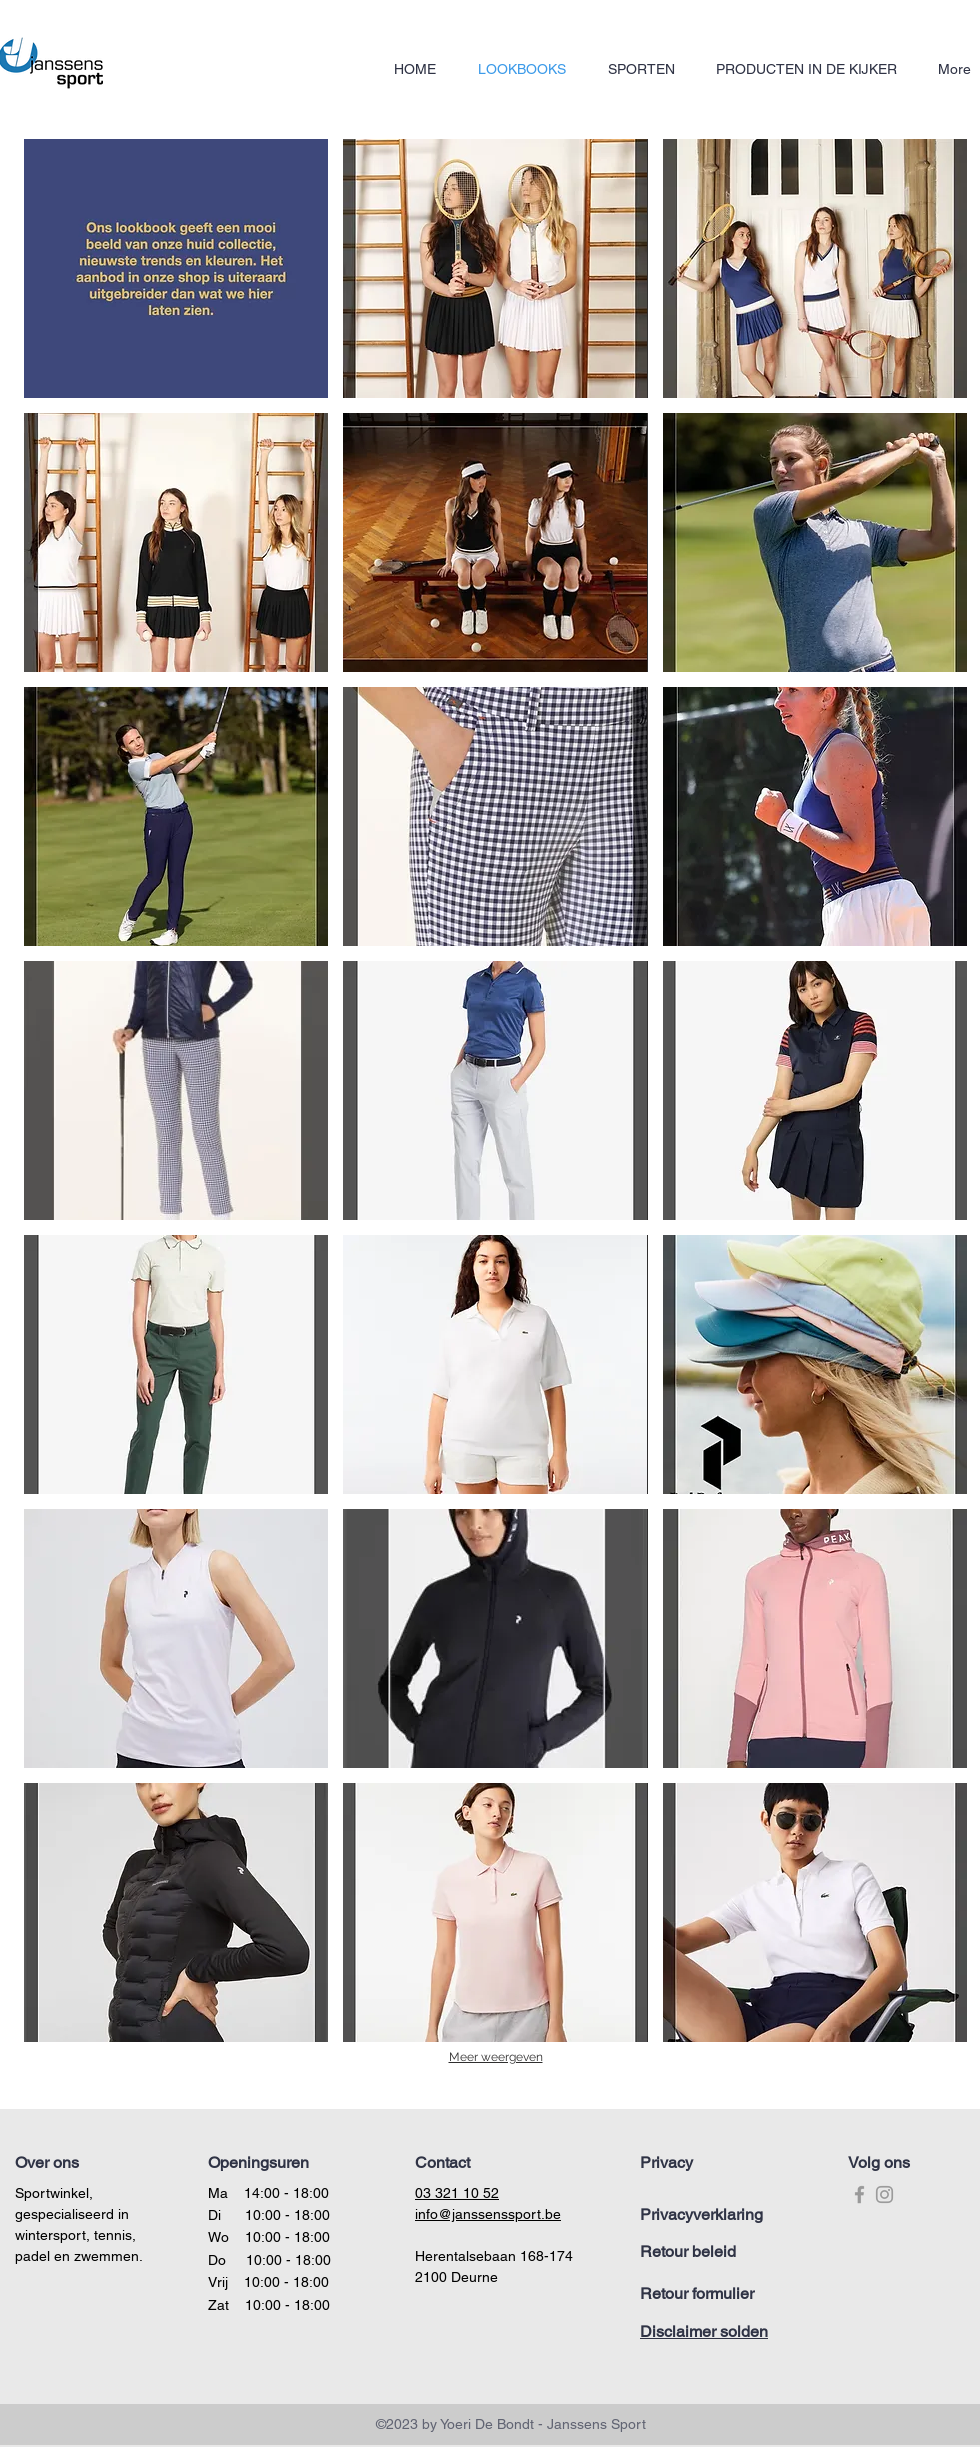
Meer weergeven (496, 2057)
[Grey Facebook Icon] (859, 2194)
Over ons (47, 2162)
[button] (176, 268)
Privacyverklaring (701, 2214)
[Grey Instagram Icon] (884, 2194)
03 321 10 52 (457, 2193)
